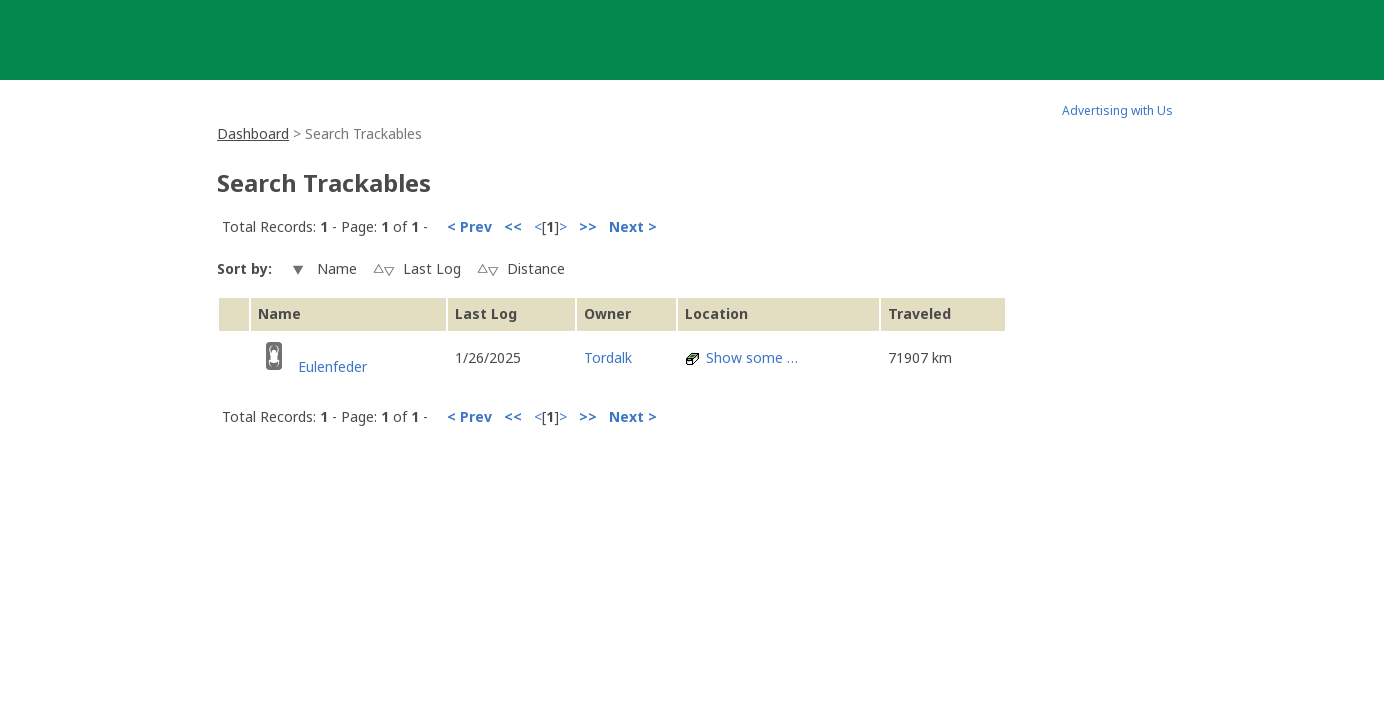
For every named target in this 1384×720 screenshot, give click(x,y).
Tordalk (608, 357)
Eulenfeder (332, 366)
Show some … (752, 357)
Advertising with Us (1117, 110)
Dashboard (253, 133)
